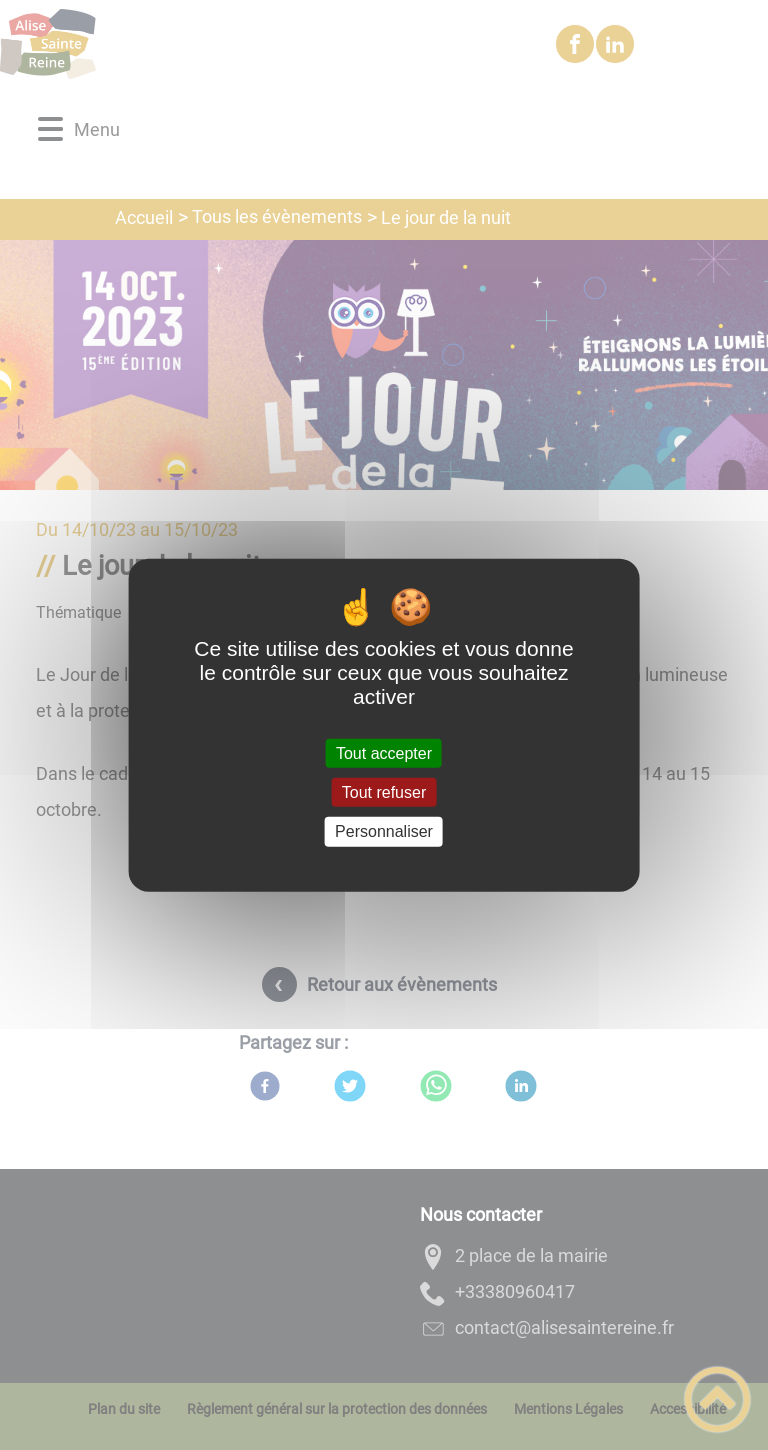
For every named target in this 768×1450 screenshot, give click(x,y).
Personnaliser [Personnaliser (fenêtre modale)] (384, 831)
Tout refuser (384, 792)
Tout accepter (384, 753)
